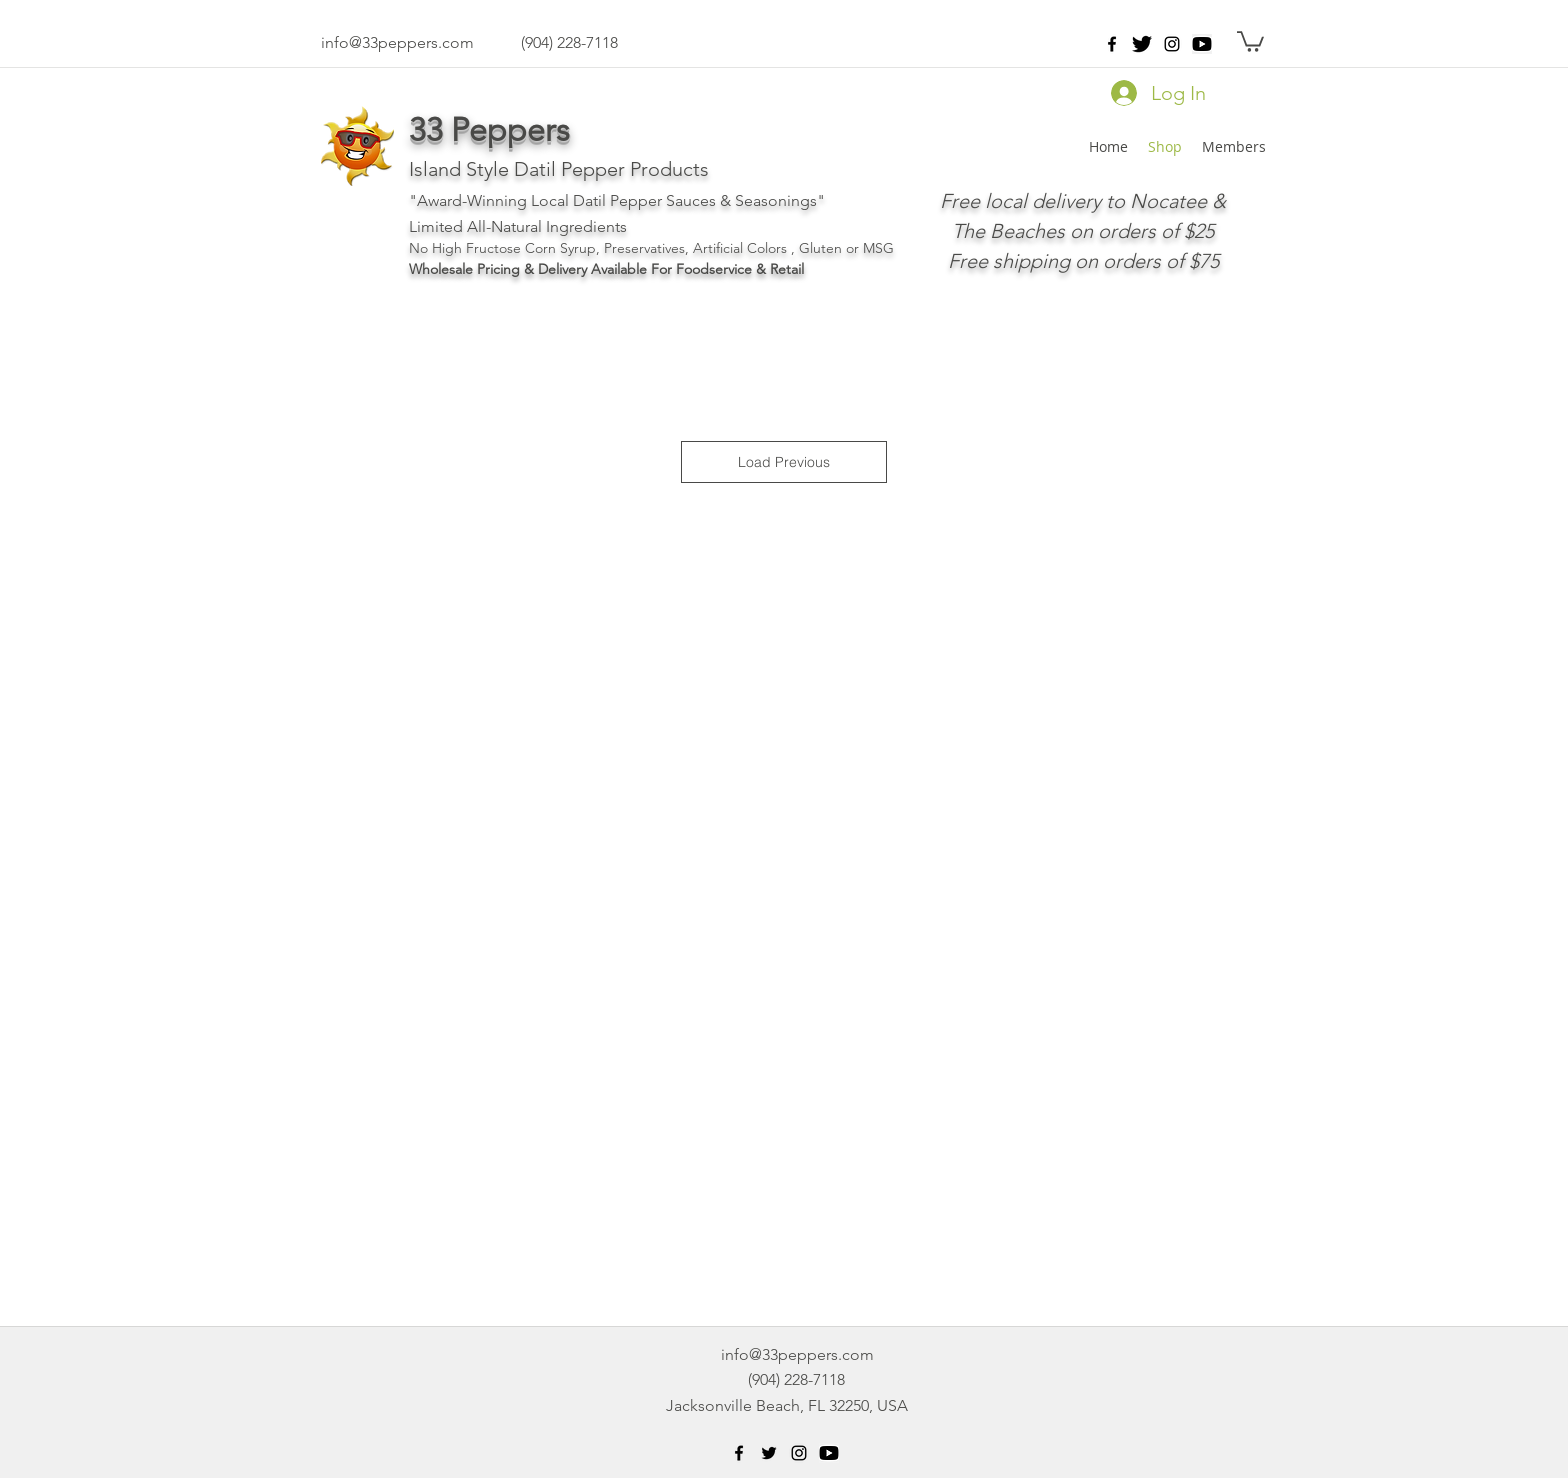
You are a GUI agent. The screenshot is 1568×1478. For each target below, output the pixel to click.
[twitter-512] (1142, 44)
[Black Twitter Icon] (769, 1453)
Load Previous (784, 462)
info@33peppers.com (397, 42)
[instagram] (1172, 44)
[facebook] (1112, 44)
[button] (1250, 40)
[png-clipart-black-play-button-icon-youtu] (1202, 44)
